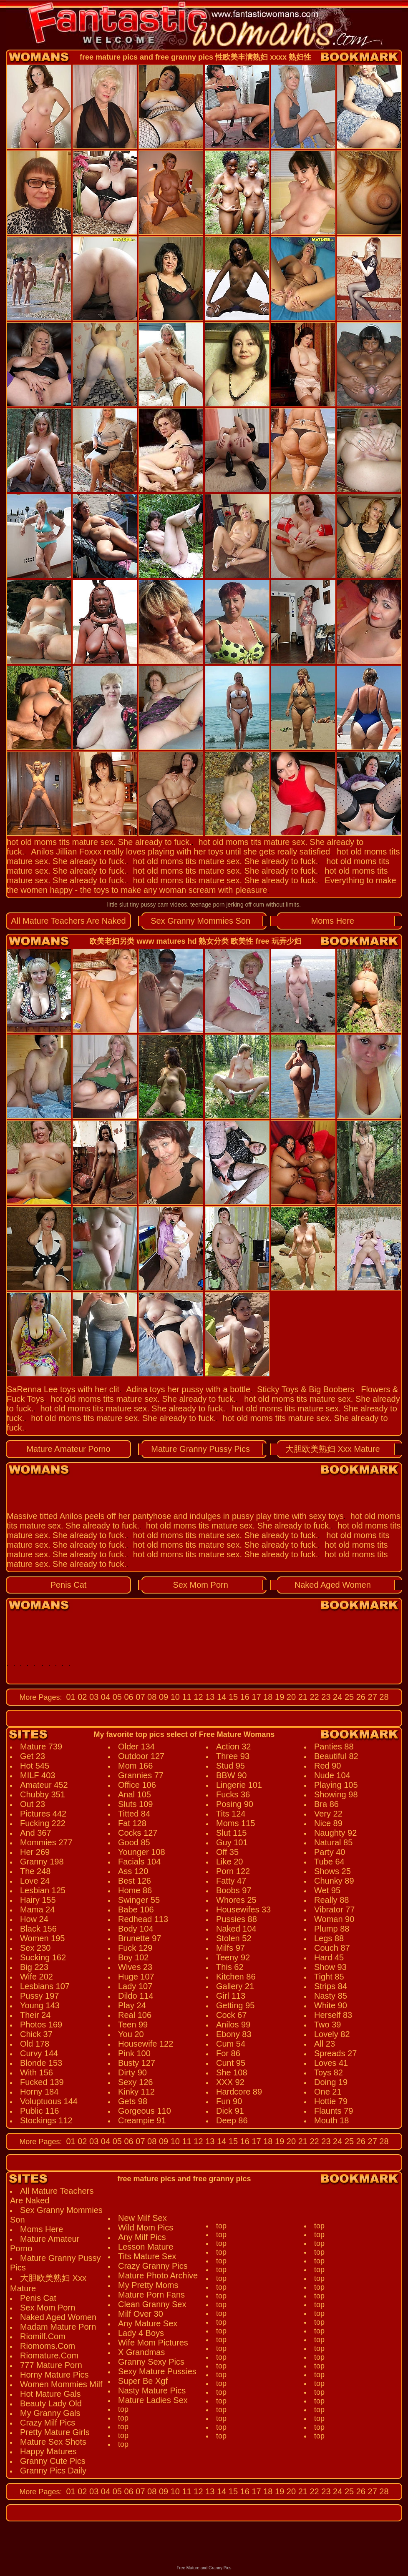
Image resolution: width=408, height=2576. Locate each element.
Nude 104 (332, 1775)
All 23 (324, 2043)
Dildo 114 (136, 1995)
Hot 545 (34, 1765)
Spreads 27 (335, 2053)
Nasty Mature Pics (152, 2390)
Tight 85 (329, 1976)
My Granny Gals (50, 2413)
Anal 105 (134, 1794)
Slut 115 (231, 1832)
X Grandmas (141, 2352)
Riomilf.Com (42, 2336)
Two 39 (327, 2024)
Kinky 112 (136, 2091)
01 (70, 1696)
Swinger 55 (139, 1899)
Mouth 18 (331, 2120)
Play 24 (132, 2005)
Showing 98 (336, 1794)
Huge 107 (136, 1976)
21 (301, 1696)
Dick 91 (230, 2110)
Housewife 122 (145, 2043)
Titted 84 (134, 1813)
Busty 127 (136, 2062)
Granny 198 (42, 1861)
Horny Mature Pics (54, 2374)
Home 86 (135, 1890)
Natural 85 (333, 1842)
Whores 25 (236, 1899)
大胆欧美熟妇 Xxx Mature (332, 1448)
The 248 (35, 1871)
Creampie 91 (142, 2120)
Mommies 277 (46, 1842)
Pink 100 (134, 2053)
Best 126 (134, 1880)
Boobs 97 (234, 1890)
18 (267, 1696)
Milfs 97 (230, 1947)
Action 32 (233, 1746)
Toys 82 (328, 2072)
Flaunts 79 (333, 2110)
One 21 (328, 2091)
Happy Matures (48, 2451)
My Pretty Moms (148, 2285)
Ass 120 (133, 1871)
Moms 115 (235, 1823)
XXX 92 (230, 2082)
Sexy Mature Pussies (157, 2371)
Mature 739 (41, 1746)
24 (337, 1696)
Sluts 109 (135, 1804)
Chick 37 (36, 2034)
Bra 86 (326, 1804)
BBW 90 (231, 1775)
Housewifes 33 (243, 1909)
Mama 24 (37, 1909)
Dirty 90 (132, 2072)
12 (197, 1696)
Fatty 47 (231, 1880)
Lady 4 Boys (141, 2333)
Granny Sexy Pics (151, 2361)
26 (359, 1696)
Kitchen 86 (236, 1976)
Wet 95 (327, 1890)
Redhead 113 (143, 1919)
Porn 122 (233, 1871)
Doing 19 (331, 2082)
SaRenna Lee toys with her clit (63, 1389)
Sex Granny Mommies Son (200, 920)
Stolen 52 (234, 1938)
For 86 (228, 2053)
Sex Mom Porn (200, 1584)
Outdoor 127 (141, 1756)
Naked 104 (236, 1928)
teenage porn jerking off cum (227, 904)
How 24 (34, 1919)
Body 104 (136, 1928)
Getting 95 (235, 2005)
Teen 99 (133, 2024)
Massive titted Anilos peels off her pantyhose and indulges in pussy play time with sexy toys (175, 1516)
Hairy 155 (38, 1899)
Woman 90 (334, 1919)
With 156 (36, 2072)
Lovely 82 (332, 2034)
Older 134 (136, 1746)
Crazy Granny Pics (153, 2265)
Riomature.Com (49, 2355)
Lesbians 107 (45, 1986)
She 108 (231, 2072)
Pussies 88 (236, 1919)
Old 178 (34, 2043)
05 (116, 1696)
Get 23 (32, 1756)
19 (279, 1696)
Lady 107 (135, 1986)
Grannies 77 (141, 1775)
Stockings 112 (46, 2120)
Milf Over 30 (140, 2313)
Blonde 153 (41, 2062)
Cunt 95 (230, 2062)
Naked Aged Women (333, 1584)
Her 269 (35, 1852)
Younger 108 (141, 1852)
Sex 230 (35, 1947)
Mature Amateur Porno (68, 1448)
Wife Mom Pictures (153, 2342)
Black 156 (38, 1928)
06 (127, 1696)
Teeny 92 (233, 1957)
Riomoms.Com (47, 2345)
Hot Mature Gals (50, 2393)
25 (348, 1696)
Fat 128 (132, 1823)
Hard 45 (329, 1957)
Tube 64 (329, 1861)
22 (313, 1696)
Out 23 (32, 1804)
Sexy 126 (135, 2082)
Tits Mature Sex (147, 2256)
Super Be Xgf (143, 2381)
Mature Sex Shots (53, 2441)
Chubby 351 (42, 1794)
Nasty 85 (330, 1995)
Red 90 (327, 1765)
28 (383, 1696)
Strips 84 (330, 1986)
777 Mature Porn (51, 2365)
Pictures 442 (43, 1813)
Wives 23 (135, 1967)
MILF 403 (37, 1775)
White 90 (330, 2005)
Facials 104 (139, 1861)
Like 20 (229, 1861)
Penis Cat (68, 1584)
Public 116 (39, 2110)
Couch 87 (332, 1947)
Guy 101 (232, 1842)
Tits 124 (230, 1813)
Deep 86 (232, 2120)
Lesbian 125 (42, 1890)
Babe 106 (136, 1909)
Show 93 (330, 1967)
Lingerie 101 (239, 1784)
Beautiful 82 (336, 1756)
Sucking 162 (43, 1957)
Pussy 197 (39, 1995)
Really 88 (331, 1899)
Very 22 (328, 1813)
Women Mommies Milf (61, 2384)
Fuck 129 (135, 1947)
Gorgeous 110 (144, 2110)
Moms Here (332, 920)
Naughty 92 (335, 1832)
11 (185, 1696)
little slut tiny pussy (131, 904)
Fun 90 (229, 2101)
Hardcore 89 (239, 2091)
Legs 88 (329, 1938)
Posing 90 (234, 1804)
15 (232, 1696)
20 (290, 1696)
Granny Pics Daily (53, 2470)
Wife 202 (36, 1976)
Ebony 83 (234, 2034)
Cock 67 (231, 2015)
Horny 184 (39, 2091)
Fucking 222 (42, 1823)
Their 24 (35, 2015)
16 (243, 1696)
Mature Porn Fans (151, 2294)
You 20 (131, 2034)
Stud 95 (230, 1765)
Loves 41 (331, 2062)
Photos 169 (41, 2024)
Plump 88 (332, 1928)
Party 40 (329, 1852)
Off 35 (227, 1852)
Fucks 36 (233, 1794)
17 (255, 1696)
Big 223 (34, 1967)
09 (162, 1696)
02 (81, 1696)
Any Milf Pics (142, 2237)
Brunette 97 (139, 1938)
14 (220, 1696)
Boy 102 (133, 1957)
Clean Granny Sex (152, 2304)
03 (93, 1696)
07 (139, 1696)
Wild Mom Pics (145, 2227)
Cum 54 (230, 2043)
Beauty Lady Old (51, 2403)
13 (209, 1696)
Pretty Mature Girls (55, 2432)
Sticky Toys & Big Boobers (305, 1389)
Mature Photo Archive (158, 2275)
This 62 (230, 1967)
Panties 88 (334, 1746)
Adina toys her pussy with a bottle (188, 1389)
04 (104, 1696)
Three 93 (232, 1756)
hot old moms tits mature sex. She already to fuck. (99, 842)
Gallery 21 (235, 1986)
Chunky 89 (334, 1880)
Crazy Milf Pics (47, 2422)
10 (174, 1696)
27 (371, 1696)
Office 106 (137, 1784)
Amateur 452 (44, 1784)
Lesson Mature (145, 2246)
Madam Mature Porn (58, 2326)
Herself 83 (333, 2015)
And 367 (35, 1832)
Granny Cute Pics (53, 2461)
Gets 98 (132, 2101)
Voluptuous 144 (49, 2101)
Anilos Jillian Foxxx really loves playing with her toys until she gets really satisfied (180, 851)
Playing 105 (336, 1784)
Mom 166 (135, 1765)
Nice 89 (328, 1823)
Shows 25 (332, 1871)
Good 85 (134, 1842)
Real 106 (134, 2015)
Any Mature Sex (147, 2323)
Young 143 (40, 2005)
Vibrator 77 (334, 1909)
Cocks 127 (138, 1832)
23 (325, 1696)
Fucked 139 (42, 2082)
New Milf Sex (142, 2218)
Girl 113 (230, 1995)
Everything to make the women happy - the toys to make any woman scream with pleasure (201, 885)
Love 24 (35, 1880)
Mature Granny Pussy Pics (200, 1448)
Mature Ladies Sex (153, 2400)
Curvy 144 (39, 2053)
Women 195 (42, 1938)
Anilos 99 (233, 2024)
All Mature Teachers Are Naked (68, 920)
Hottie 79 (331, 2101)
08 (151, 1696)
